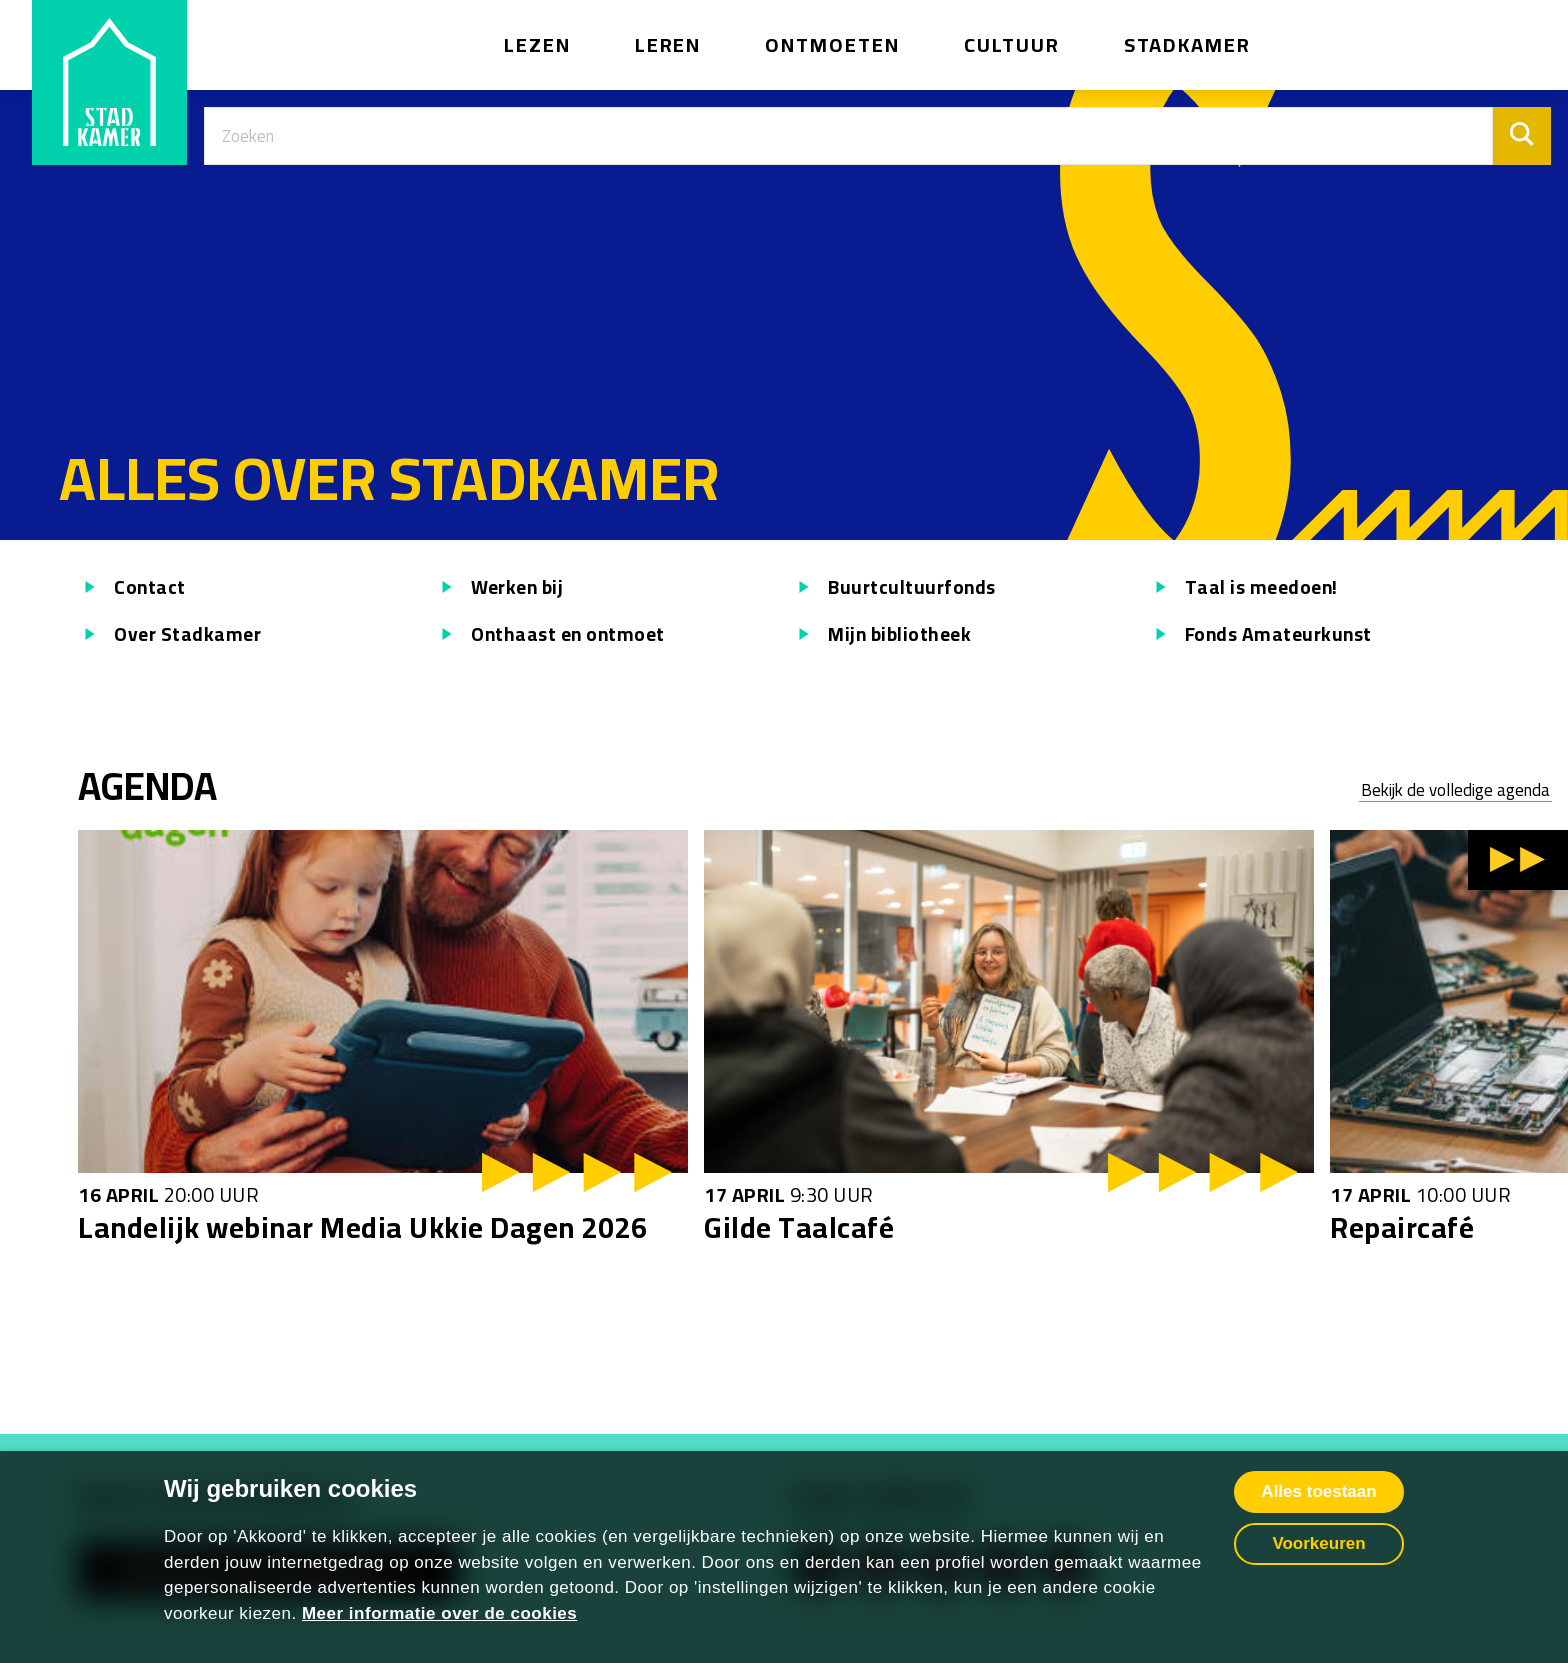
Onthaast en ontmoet (550, 634)
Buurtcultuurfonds (894, 587)
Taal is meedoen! (1243, 587)
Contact (132, 587)
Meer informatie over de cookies (439, 1613)
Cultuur (1012, 44)
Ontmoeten (832, 44)
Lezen (537, 44)
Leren (668, 44)
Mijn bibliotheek (881, 634)
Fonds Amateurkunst (1260, 634)
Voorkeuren (1318, 1543)
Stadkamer (1188, 44)
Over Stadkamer (169, 634)
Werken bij (499, 587)
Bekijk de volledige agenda (1455, 791)
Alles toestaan (1318, 1491)
